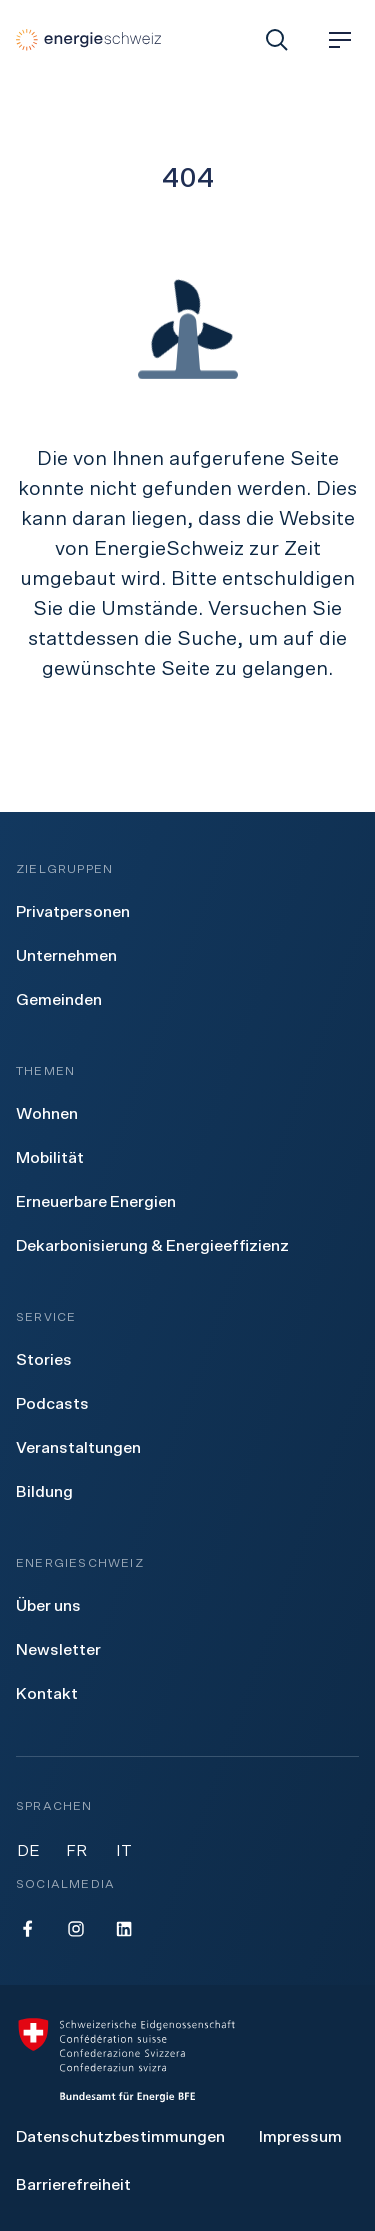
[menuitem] (73, 912)
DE (28, 1851)
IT (124, 1851)
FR (76, 1851)
